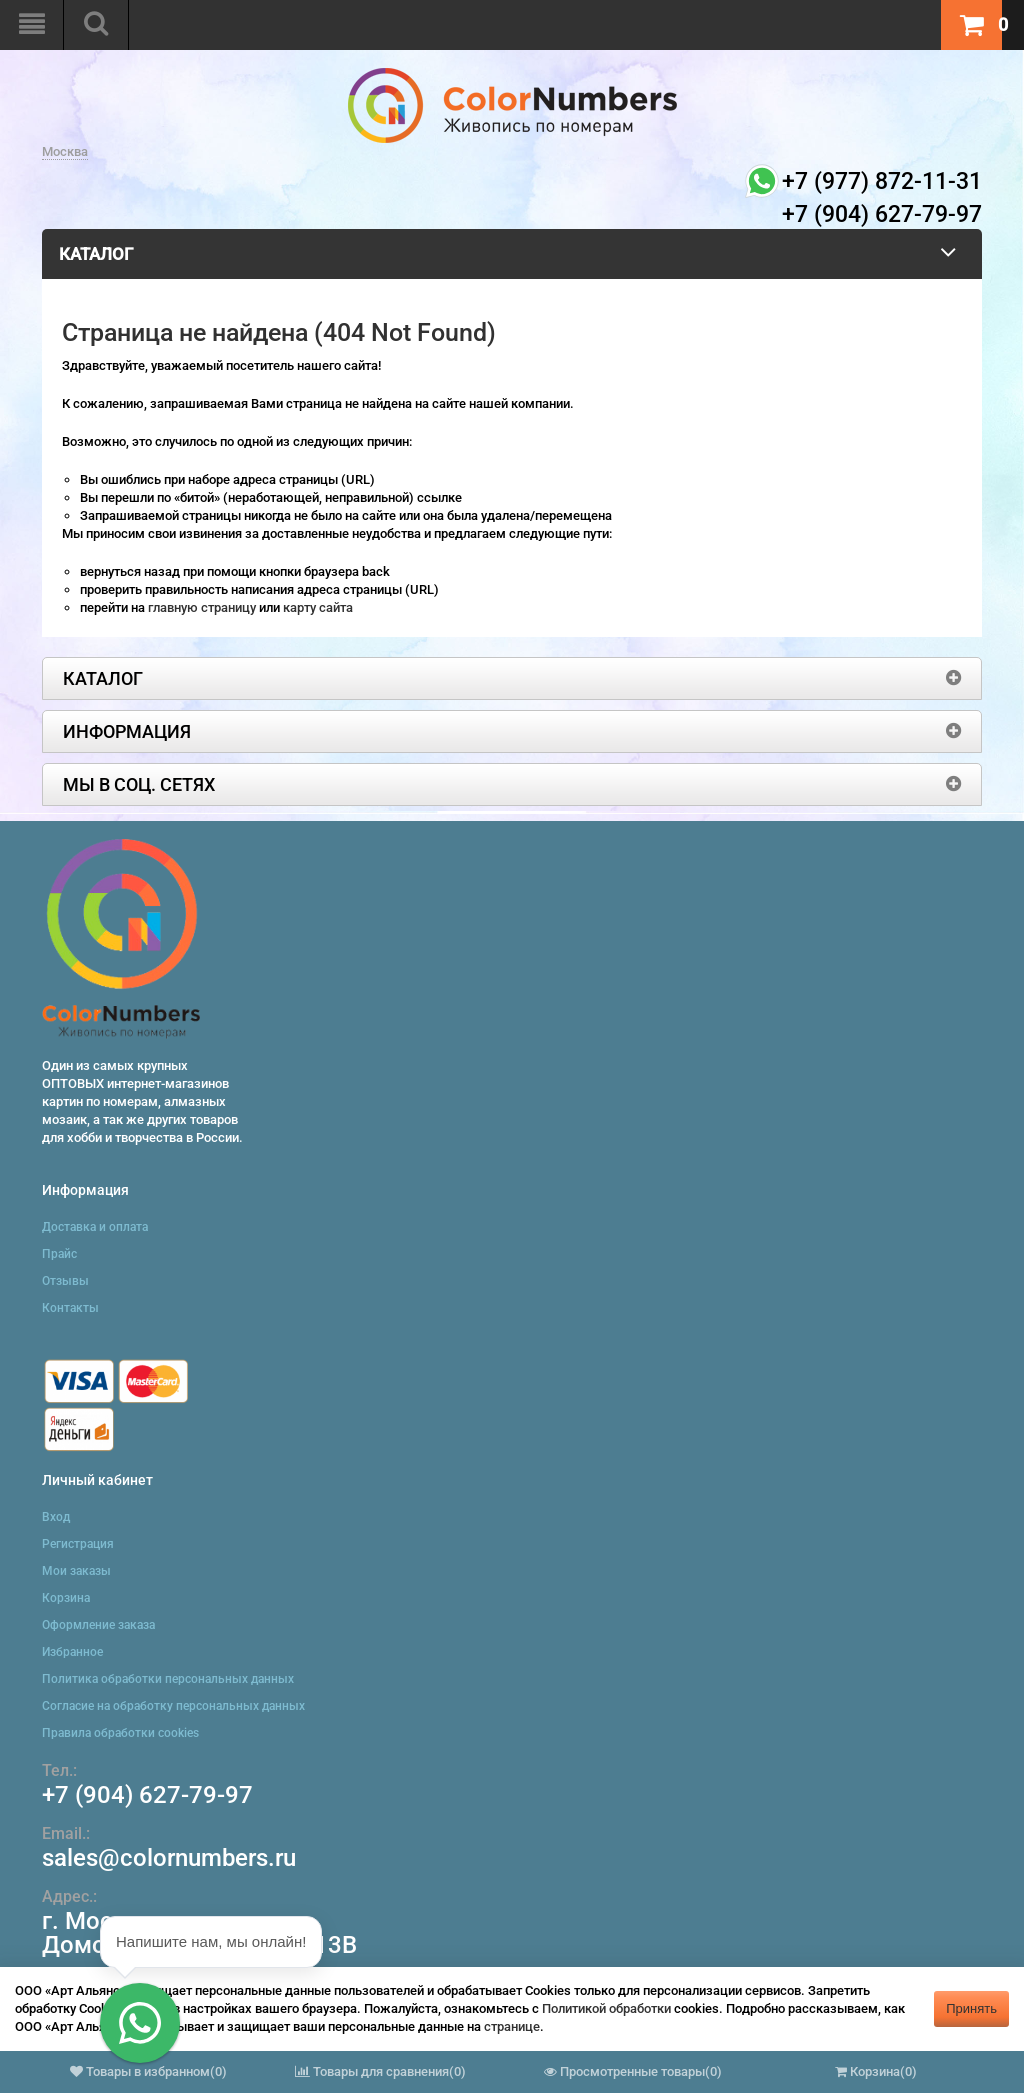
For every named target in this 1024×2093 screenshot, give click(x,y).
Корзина (66, 1598)
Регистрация (78, 1544)
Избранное (72, 1652)
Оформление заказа (98, 1625)
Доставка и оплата (95, 1227)
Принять (971, 2008)
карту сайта (318, 607)
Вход (56, 1517)
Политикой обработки (606, 2008)
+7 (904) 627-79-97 (147, 1795)
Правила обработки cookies (120, 1733)
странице (512, 2026)
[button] (140, 2023)
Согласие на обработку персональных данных (173, 1706)
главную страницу (203, 607)
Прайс (59, 1254)
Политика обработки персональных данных (168, 1679)
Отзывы (65, 1281)
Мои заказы (76, 1571)
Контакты (70, 1308)
